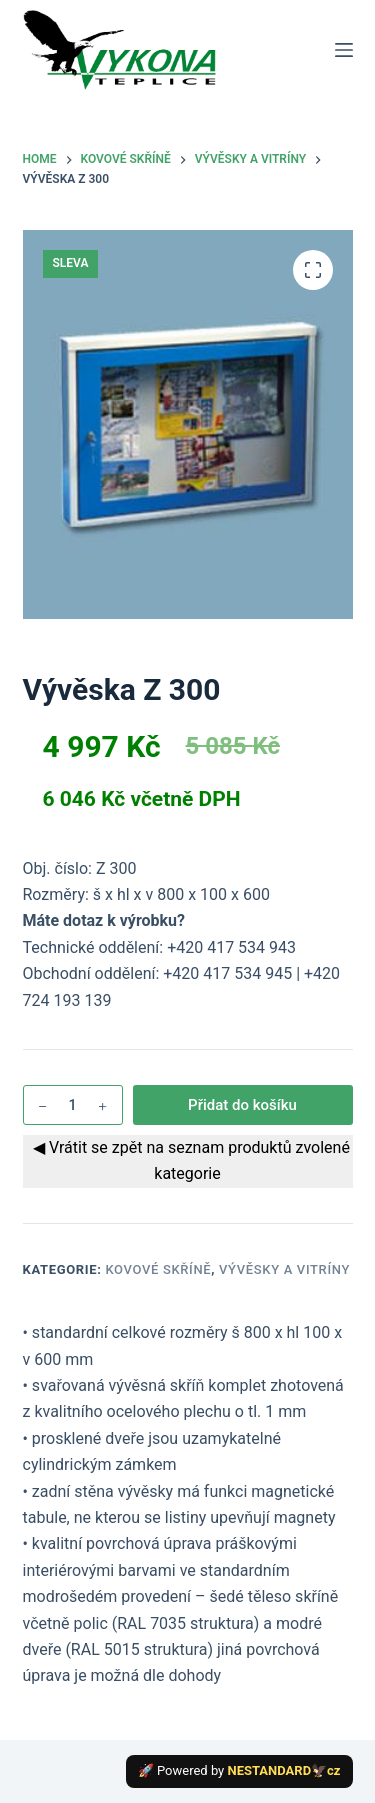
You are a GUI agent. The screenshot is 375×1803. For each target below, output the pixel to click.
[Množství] (73, 1105)
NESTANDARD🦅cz (284, 1770)
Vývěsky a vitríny (284, 1269)
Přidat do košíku (242, 1105)
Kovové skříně (158, 1269)
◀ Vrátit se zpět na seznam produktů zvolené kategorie (187, 1160)
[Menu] (344, 50)
